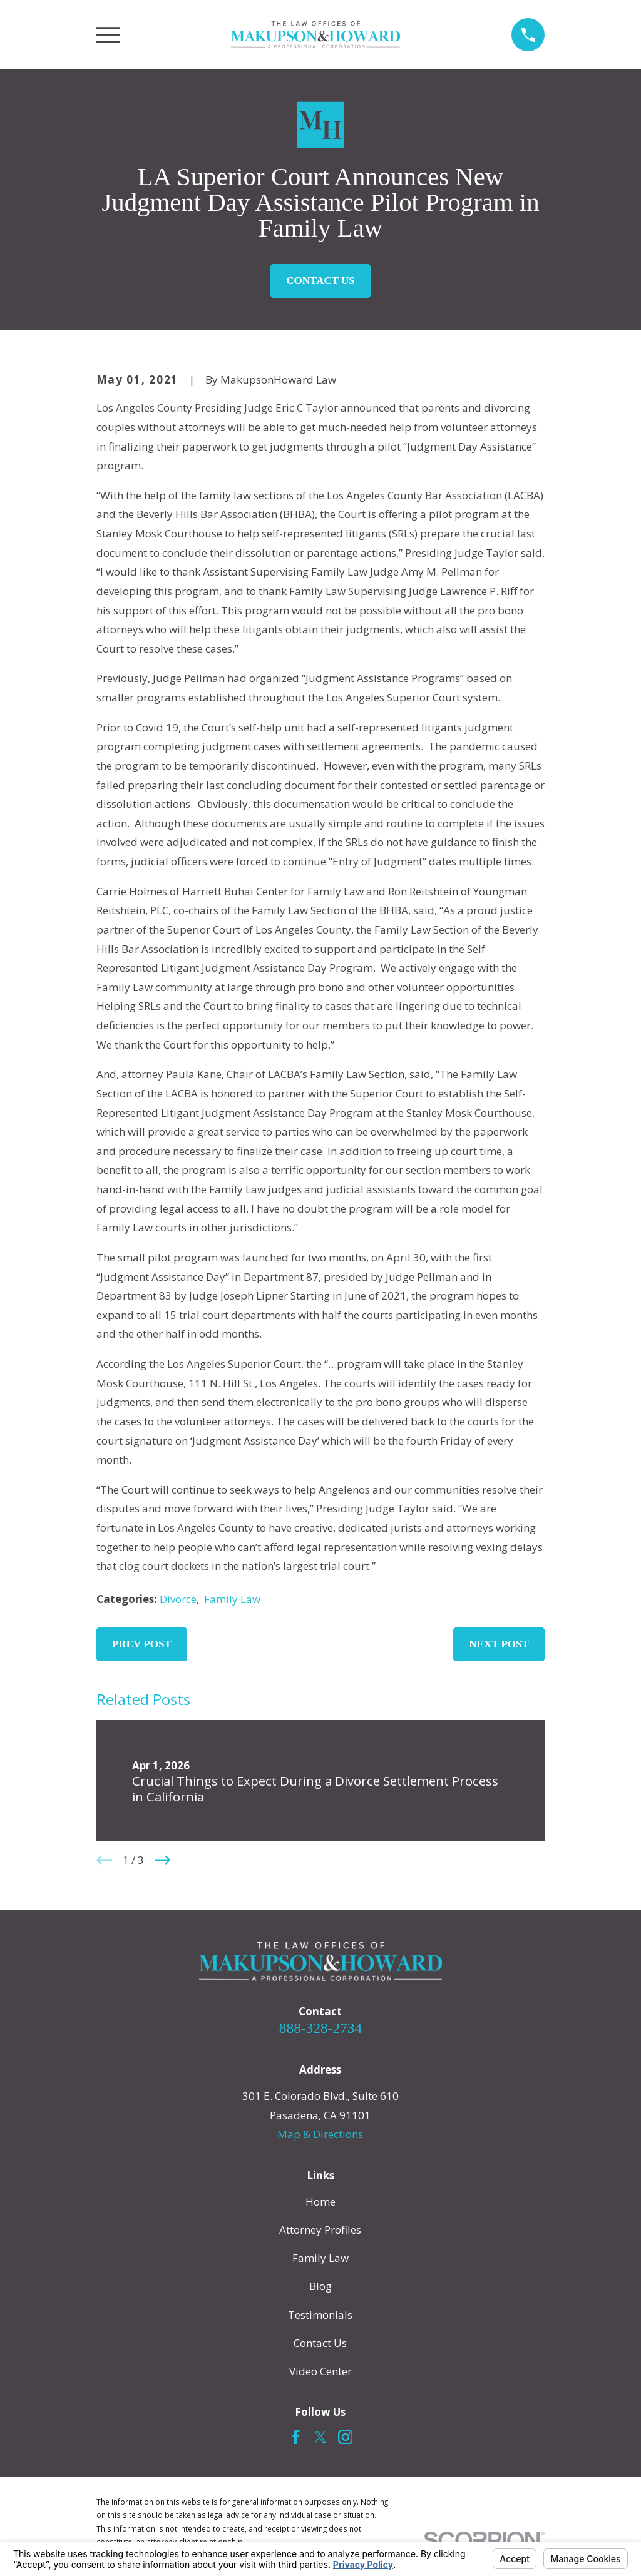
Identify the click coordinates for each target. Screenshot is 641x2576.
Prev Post (142, 1644)
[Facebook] (296, 2437)
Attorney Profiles (320, 2229)
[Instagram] (345, 2437)
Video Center (320, 2371)
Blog (320, 2286)
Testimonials (320, 2315)
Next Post (499, 1644)
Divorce (178, 1599)
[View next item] (163, 1860)
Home (320, 2201)
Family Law (232, 1599)
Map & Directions (320, 2134)
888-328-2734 (320, 2028)
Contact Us (320, 281)
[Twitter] (320, 2437)
